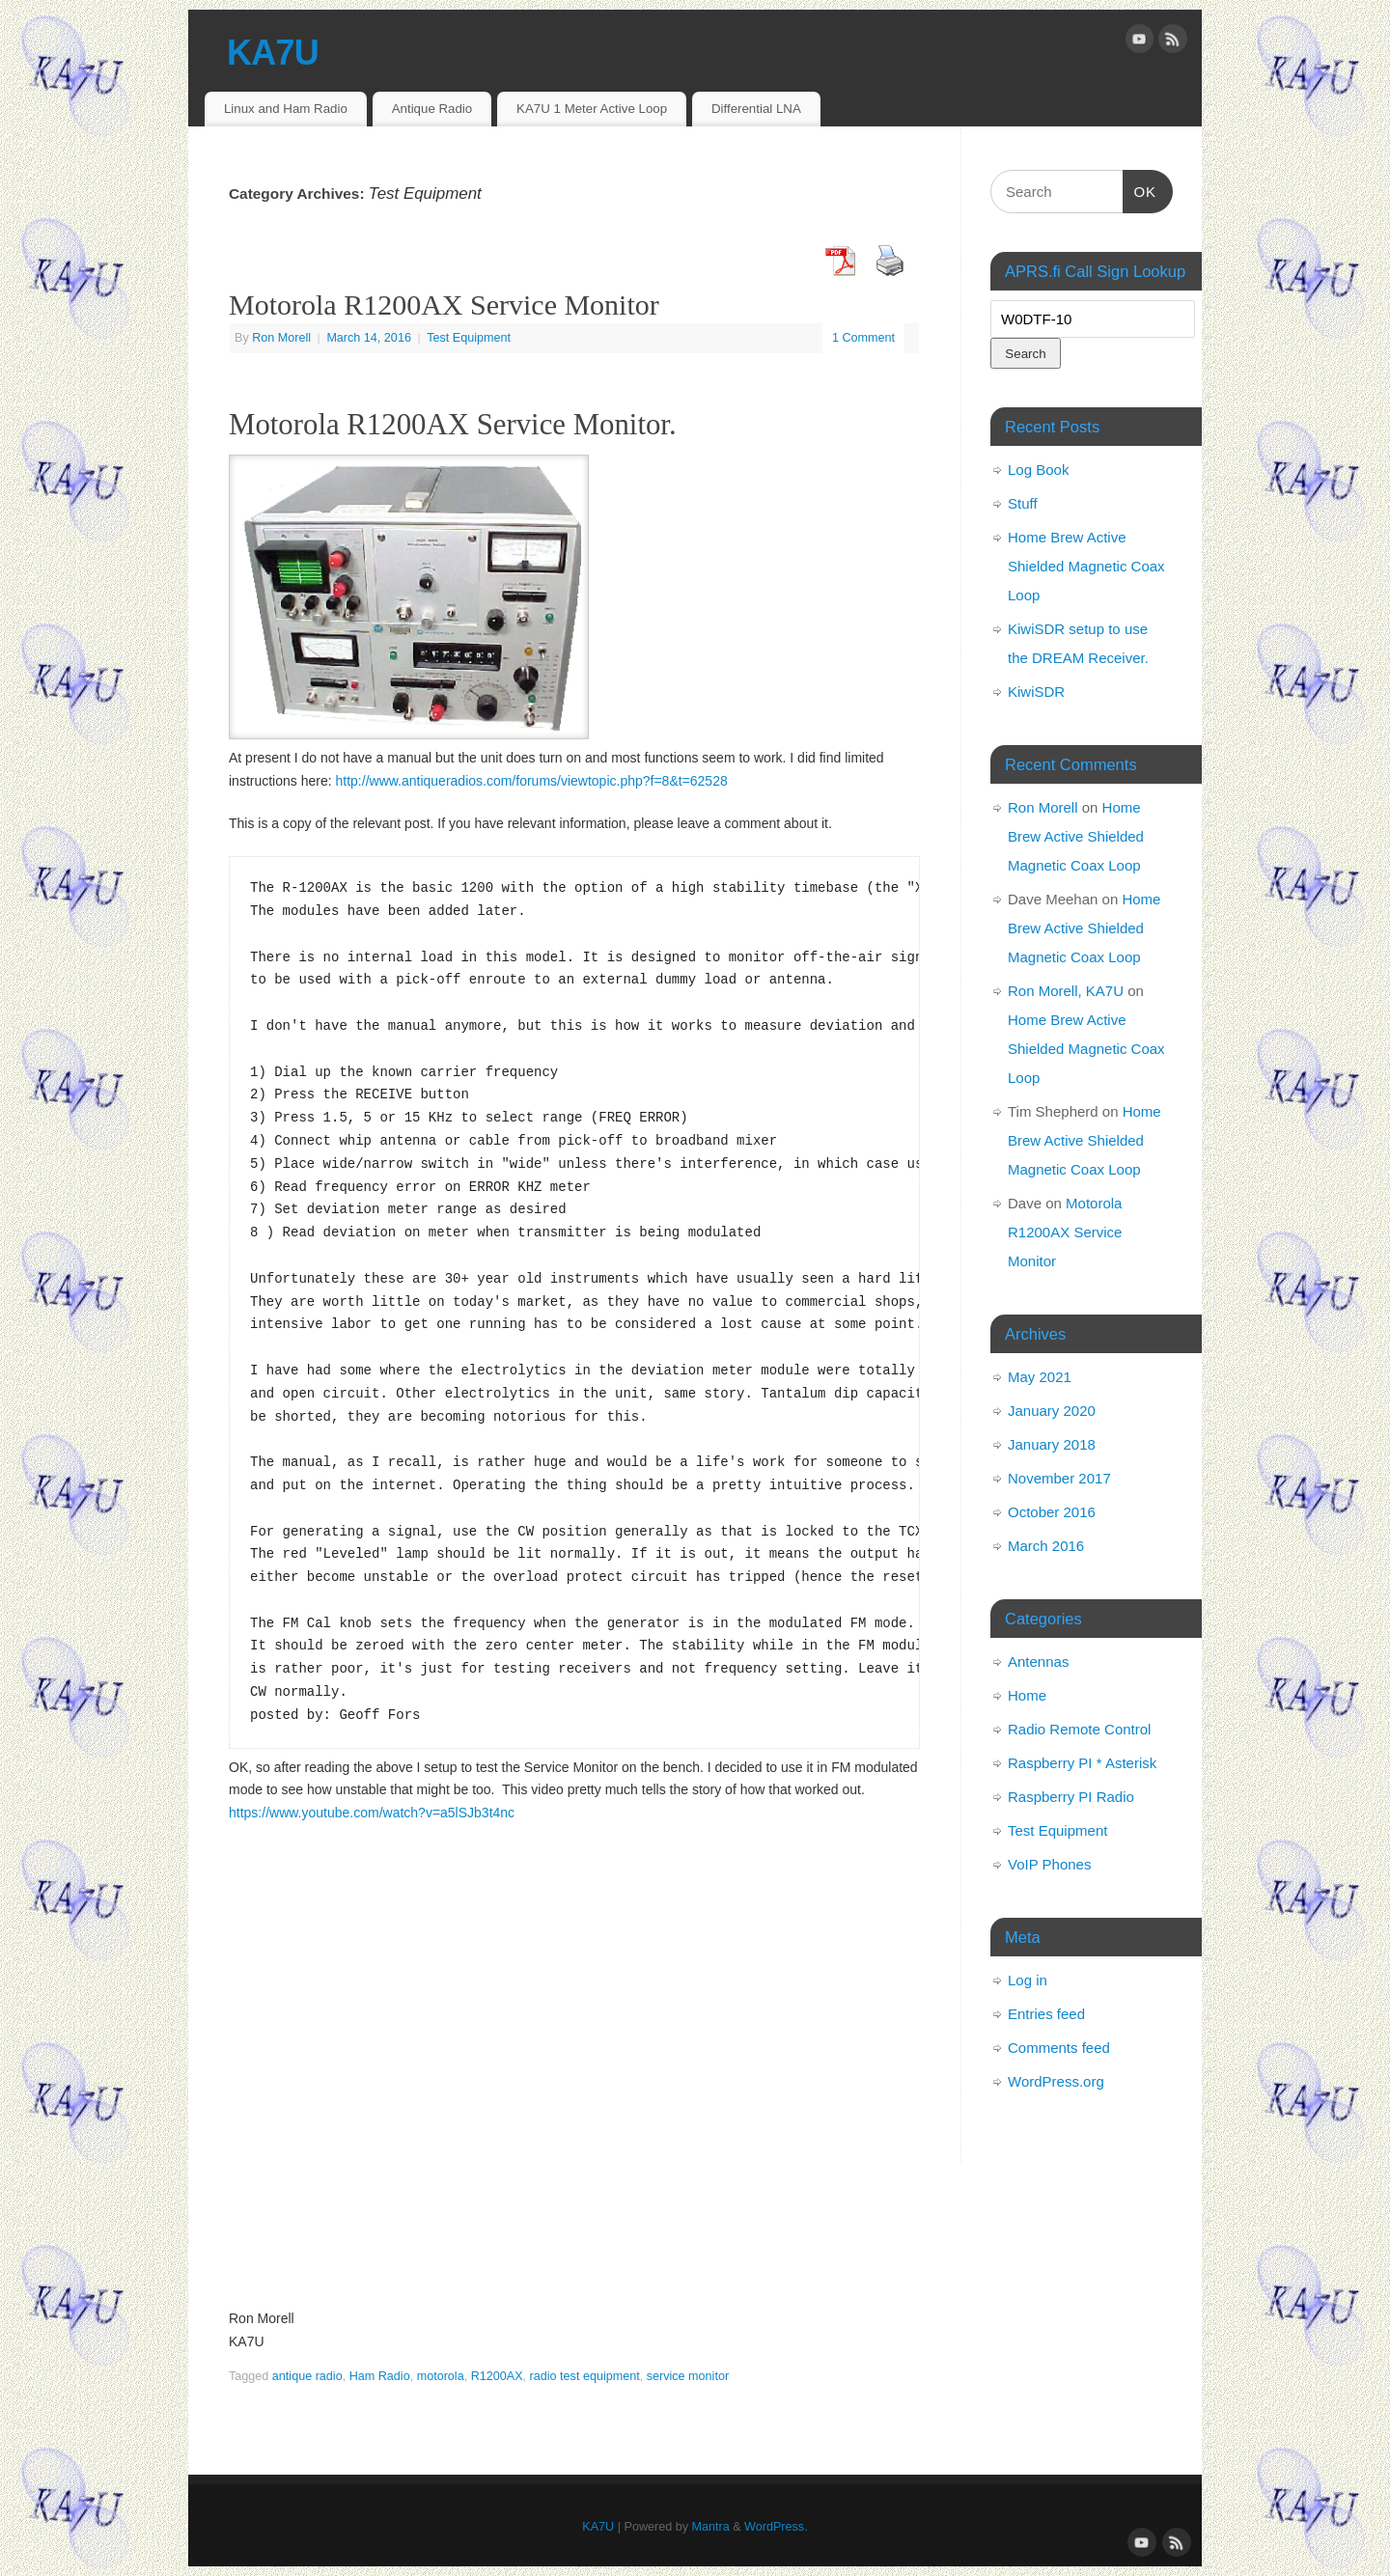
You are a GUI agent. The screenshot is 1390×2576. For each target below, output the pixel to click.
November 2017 (1059, 1478)
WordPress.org (1056, 2081)
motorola (440, 2376)
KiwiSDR (1036, 691)
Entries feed (1046, 2014)
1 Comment (863, 338)
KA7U (273, 52)
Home (1027, 1695)
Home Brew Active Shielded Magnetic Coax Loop (1086, 566)
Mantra (711, 2527)
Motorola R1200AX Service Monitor (444, 304)
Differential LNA (756, 108)
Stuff (1023, 503)
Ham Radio (379, 2376)
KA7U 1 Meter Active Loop (591, 108)
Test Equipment (469, 338)
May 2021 (1039, 1377)
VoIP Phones (1049, 1864)
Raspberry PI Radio (1071, 1796)
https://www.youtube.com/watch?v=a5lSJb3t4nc (371, 1812)
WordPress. (776, 2527)
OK (1140, 189)
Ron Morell (281, 338)
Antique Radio (432, 108)
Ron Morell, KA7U (1066, 991)
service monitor (688, 2376)
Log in (1027, 1980)
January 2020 (1052, 1410)
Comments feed (1059, 2047)
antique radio (307, 2376)
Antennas (1038, 1661)
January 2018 (1052, 1444)
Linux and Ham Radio (286, 108)
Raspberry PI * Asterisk (1082, 1763)
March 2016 (1046, 1545)
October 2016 (1052, 1512)
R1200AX (497, 2376)
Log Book (1038, 469)
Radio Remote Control (1079, 1729)
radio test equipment (585, 2376)
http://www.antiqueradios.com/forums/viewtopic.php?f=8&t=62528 (532, 781)
